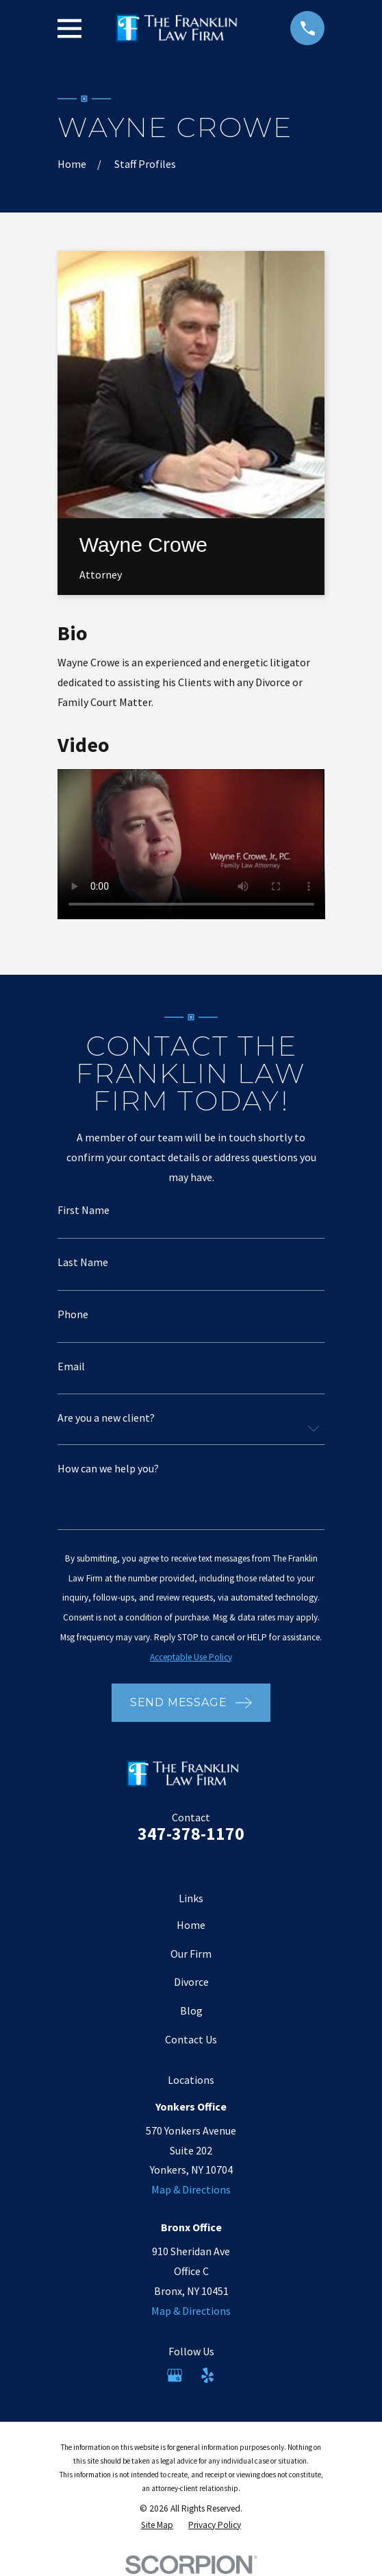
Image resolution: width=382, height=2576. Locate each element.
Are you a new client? (106, 1417)
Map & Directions (191, 2189)
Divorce (191, 1982)
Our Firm (191, 1953)
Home (191, 1925)
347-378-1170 (191, 1834)
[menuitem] (157, 2525)
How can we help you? (108, 1468)
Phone (73, 1314)
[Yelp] (207, 2375)
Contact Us (191, 2039)
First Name (84, 1209)
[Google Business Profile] (174, 2375)
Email (71, 1366)
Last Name (83, 1261)
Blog (191, 2010)
